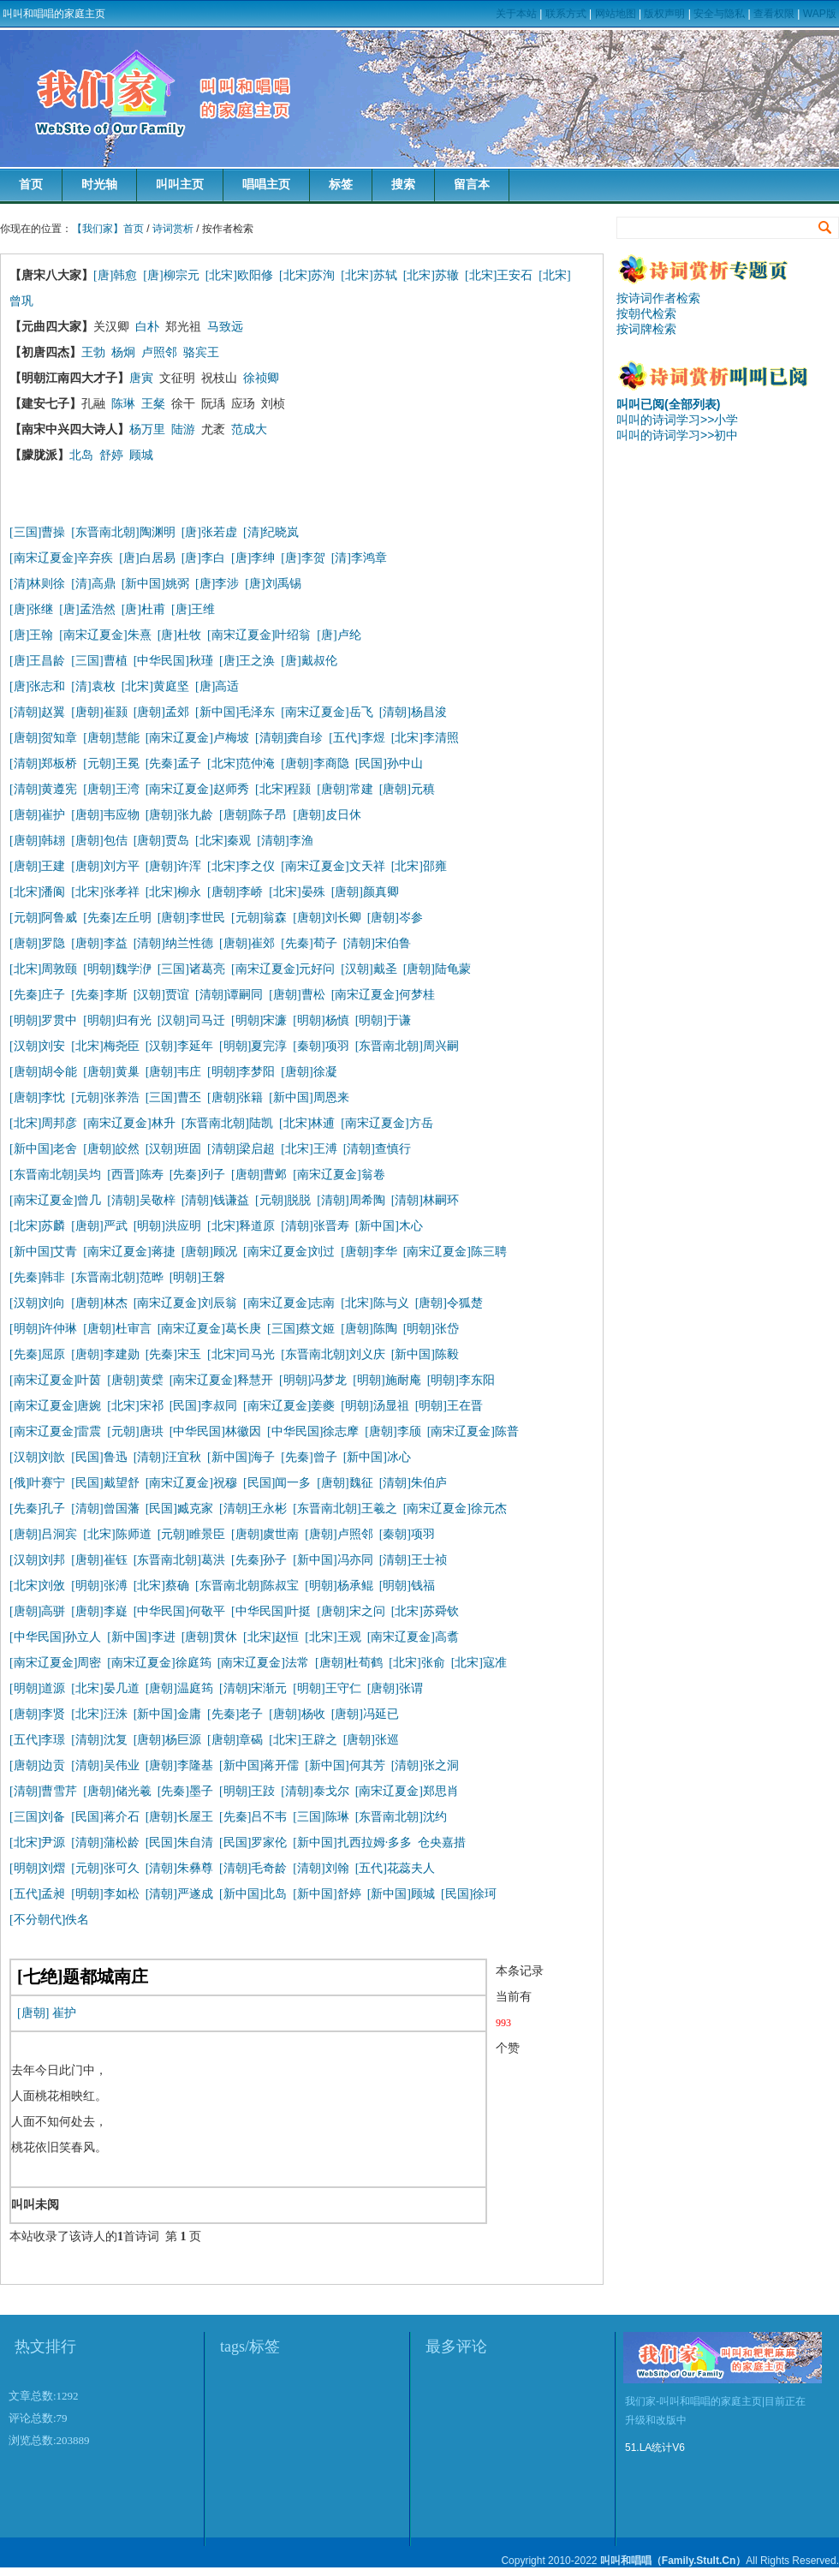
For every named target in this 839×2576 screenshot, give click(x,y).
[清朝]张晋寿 (314, 1225)
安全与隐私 (719, 14)
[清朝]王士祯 (413, 1559)
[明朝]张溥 (99, 1585)
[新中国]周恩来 (308, 1097)
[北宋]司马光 (241, 1354)
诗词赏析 (172, 229)
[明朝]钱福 (407, 1585)
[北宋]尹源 (37, 1842)
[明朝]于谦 (383, 1020)
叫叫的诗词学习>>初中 (677, 435)
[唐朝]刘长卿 (326, 917)
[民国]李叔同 (203, 1405)
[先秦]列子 (197, 1174)
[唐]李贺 (302, 558)
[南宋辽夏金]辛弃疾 (61, 558)
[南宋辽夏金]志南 (289, 1303)
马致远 (225, 326)
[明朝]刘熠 (37, 1868)
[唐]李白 (203, 558)
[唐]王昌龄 (37, 660)
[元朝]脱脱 (283, 1200)
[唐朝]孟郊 (161, 712)
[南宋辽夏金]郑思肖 (407, 1791)
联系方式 (565, 14)
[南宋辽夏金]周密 (55, 1662)
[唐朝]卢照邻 (338, 1534)
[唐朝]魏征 (344, 1482)
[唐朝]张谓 (395, 1688)
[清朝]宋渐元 (253, 1688)
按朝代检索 (646, 313)
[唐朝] (33, 2013)
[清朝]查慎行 (377, 1148)
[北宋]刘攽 (37, 1585)
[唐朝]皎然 (111, 1148)
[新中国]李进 (141, 1637)
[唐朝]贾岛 (161, 840)
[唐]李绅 (253, 558)
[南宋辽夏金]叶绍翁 (259, 635)
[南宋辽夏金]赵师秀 (197, 789)
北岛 (81, 455)
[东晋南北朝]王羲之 (344, 1508)
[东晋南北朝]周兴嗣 (407, 1046)
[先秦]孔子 (37, 1508)
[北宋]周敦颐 (43, 969)
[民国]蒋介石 (105, 1816)
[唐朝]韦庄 (173, 1071)
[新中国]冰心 (377, 1457)
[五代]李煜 (356, 737)
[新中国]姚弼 (155, 583)
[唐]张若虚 (209, 532)
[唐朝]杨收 (296, 1714)
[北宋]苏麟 (37, 1225)
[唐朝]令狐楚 (449, 1303)
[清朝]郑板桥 (43, 763)
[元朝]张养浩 (105, 1097)
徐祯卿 (261, 378)
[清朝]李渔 (284, 840)
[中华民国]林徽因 (215, 1431)
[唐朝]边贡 (37, 1765)
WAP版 (819, 14)
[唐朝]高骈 (37, 1611)
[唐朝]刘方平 (105, 866)
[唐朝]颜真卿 (365, 892)
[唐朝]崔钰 (99, 1559)
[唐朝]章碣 (235, 1739)
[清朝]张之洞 (425, 1765)
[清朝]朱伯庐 (413, 1482)
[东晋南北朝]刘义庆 (332, 1354)
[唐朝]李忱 (37, 1097)
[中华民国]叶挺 (271, 1611)
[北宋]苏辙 (431, 275)
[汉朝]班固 (173, 1148)
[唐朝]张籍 (235, 1097)
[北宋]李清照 (425, 737)
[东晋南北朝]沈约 (401, 1816)
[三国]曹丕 (173, 1097)
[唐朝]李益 (99, 943)
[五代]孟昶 (37, 1893)
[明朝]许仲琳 (43, 1328)
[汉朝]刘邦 (37, 1559)
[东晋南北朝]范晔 (117, 1277)
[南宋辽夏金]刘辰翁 (185, 1303)
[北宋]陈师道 (117, 1534)
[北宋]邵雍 (419, 866)
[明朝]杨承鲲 (338, 1585)
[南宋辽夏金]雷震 (55, 1431)
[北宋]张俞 (416, 1662)
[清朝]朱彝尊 (179, 1868)
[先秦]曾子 (308, 1457)
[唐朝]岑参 (395, 917)
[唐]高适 (217, 686)
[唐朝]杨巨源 (167, 1739)
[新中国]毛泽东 (235, 712)
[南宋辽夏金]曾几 (55, 1200)
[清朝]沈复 (99, 1739)
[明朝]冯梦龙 (313, 1380)
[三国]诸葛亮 (191, 969)
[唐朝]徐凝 (308, 1071)
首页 (31, 184)
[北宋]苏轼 (368, 275)
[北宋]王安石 (499, 275)
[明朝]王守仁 (326, 1688)
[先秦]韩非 (37, 1277)
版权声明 (664, 14)
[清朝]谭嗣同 (229, 994)
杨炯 (123, 352)
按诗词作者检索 (658, 298)
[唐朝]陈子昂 (253, 814)
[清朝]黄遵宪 (43, 789)
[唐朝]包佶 (99, 840)
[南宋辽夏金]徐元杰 (455, 1508)
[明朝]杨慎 (320, 1020)
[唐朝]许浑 (173, 866)
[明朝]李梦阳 (241, 1071)
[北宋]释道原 (241, 1225)
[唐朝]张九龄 (179, 814)
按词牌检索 (646, 329)
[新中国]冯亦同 (332, 1559)
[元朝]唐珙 (135, 1431)
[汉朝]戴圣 (368, 969)
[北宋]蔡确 (161, 1585)
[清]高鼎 (93, 583)
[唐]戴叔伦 (308, 660)
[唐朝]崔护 (37, 814)
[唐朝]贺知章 (43, 737)
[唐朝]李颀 (392, 1431)
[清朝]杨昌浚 (413, 712)
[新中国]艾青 (43, 1251)
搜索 (403, 184)
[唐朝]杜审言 (117, 1328)
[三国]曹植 (99, 660)
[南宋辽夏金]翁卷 (338, 1174)
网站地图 (615, 14)
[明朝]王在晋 (449, 1405)
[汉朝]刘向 (37, 1303)
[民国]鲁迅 (99, 1457)
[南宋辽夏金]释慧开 (221, 1380)
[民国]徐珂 (469, 1893)
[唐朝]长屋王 (179, 1816)
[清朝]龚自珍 (289, 737)
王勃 (93, 352)
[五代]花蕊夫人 (395, 1868)
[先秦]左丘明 (117, 917)
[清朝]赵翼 (37, 712)
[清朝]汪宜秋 (167, 1457)
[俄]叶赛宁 (37, 1482)
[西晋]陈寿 (135, 1174)
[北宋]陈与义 (374, 1303)
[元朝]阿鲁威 (43, 917)
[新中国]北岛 (253, 1893)
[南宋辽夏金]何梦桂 (383, 994)
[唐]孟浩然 (87, 609)
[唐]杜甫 (143, 609)
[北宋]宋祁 (135, 1405)
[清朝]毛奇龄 (253, 1868)
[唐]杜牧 (179, 635)
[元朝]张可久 (105, 1868)
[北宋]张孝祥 (105, 892)
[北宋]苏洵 (307, 275)
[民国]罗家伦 (253, 1842)
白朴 (147, 326)
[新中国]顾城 (401, 1893)
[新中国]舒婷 (326, 1893)
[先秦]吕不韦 (253, 1816)
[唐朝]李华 (368, 1251)
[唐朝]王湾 (111, 789)
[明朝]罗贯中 (43, 1020)
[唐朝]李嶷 (99, 1611)
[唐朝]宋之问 (350, 1611)
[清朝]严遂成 (179, 1893)
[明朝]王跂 (247, 1791)
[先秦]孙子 (259, 1559)
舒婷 (111, 455)
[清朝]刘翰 (320, 1868)
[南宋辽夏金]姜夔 (289, 1405)
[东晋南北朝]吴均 (55, 1174)
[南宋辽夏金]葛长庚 (209, 1328)
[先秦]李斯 (99, 994)
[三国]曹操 (37, 532)
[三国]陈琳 (320, 1816)
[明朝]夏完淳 (253, 1046)
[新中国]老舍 (43, 1148)
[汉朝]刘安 (37, 1046)
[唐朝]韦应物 (105, 814)
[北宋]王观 (332, 1637)
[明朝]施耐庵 (386, 1380)
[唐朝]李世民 (191, 917)
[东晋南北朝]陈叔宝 (247, 1585)
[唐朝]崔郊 (247, 943)
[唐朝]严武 (99, 1225)
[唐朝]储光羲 (117, 1791)
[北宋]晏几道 (105, 1688)
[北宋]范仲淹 (241, 763)
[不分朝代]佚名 (49, 1919)
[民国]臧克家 (179, 1508)
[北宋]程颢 (283, 789)
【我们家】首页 (108, 229)
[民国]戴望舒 (105, 1482)
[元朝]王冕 (111, 763)
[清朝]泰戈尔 (314, 1791)
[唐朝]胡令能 (43, 1071)
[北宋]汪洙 (99, 1714)
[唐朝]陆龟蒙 (437, 969)
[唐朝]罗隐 (37, 943)
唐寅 (141, 378)
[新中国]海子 (241, 1457)
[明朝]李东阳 (461, 1380)
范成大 (249, 429)
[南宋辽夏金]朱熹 (105, 635)
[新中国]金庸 (167, 1714)
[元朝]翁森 (259, 917)
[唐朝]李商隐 (314, 763)
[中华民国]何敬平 (179, 1611)
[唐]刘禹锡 (272, 583)
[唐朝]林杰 (99, 1303)
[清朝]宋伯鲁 (377, 943)
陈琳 (123, 403)
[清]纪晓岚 (271, 532)
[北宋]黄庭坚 (155, 686)
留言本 (472, 184)
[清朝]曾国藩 (105, 1508)
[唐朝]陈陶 (368, 1328)
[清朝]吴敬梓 (141, 1200)
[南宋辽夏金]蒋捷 (129, 1251)
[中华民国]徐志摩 (313, 1431)
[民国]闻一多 (277, 1482)
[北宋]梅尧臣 (105, 1046)
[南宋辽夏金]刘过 (289, 1251)
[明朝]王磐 (197, 1277)
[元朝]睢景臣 (191, 1534)
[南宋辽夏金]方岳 (386, 1123)
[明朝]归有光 (117, 1020)
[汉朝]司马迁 (191, 1020)
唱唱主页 (266, 184)
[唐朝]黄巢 (111, 1071)
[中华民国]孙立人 (55, 1637)
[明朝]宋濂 (259, 1020)
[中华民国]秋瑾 (173, 660)
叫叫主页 (180, 184)
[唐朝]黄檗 (135, 1380)
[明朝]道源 (37, 1688)
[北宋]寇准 (479, 1662)
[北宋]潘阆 (37, 892)
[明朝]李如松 (105, 1893)
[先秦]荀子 (308, 943)
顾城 (141, 455)
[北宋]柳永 (173, 892)
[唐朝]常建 (344, 789)
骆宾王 (201, 352)
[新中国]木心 (389, 1225)
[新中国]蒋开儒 (259, 1765)
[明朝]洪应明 (167, 1225)
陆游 (183, 429)
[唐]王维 (193, 609)
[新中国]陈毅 (425, 1354)
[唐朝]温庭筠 (179, 1688)
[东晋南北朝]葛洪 (179, 1559)
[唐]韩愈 (115, 275)
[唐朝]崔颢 (99, 712)
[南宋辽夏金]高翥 (413, 1637)
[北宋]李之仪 (241, 866)
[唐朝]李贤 (37, 1714)
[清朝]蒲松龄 (105, 1842)
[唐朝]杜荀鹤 (349, 1662)
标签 (341, 184)
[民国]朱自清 (179, 1842)
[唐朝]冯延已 (365, 1714)
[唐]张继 (31, 609)
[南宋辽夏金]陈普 (473, 1431)
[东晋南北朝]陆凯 (227, 1123)
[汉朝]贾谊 (161, 994)
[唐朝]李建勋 (105, 1354)
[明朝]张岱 (431, 1328)
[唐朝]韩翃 (37, 840)
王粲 (153, 403)
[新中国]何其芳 (344, 1765)
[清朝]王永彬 (253, 1508)
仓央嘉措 (442, 1842)
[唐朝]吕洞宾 (43, 1534)
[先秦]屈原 (37, 1354)
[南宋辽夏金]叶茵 (55, 1380)
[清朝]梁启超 (241, 1148)
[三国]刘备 (37, 1816)
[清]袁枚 (96, 686)
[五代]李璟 (37, 1739)
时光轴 (99, 184)
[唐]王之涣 (247, 660)
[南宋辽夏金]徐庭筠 (159, 1662)
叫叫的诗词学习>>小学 (677, 419)
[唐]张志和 (37, 686)
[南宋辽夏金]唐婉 (55, 1405)
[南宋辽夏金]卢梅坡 (197, 737)
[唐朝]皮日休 (326, 814)
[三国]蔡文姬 (301, 1328)
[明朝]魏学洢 (117, 969)
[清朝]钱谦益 (215, 1200)
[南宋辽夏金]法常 (263, 1662)
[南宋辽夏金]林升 (129, 1123)
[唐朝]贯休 (209, 1637)
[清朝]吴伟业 (105, 1765)
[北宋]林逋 (307, 1123)
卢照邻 (159, 352)
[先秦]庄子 (37, 994)
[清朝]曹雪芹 (43, 1791)
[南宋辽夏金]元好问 (283, 969)
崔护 (64, 2013)
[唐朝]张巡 (371, 1739)
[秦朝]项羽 (320, 1046)
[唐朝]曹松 (296, 994)
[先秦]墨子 (185, 1791)
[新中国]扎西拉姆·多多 (355, 1842)
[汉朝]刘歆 (37, 1457)
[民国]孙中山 (389, 763)
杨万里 (147, 429)
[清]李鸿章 (359, 558)
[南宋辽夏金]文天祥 (332, 866)
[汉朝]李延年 (179, 1046)
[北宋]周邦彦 (43, 1123)
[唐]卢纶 (338, 635)
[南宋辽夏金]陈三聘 (455, 1251)
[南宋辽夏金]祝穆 (191, 1482)
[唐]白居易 (147, 558)
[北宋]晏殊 (296, 892)
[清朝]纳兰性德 (173, 943)
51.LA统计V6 (655, 2448)
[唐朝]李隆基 (179, 1765)
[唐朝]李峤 (235, 892)
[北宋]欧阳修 (239, 275)
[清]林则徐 (37, 583)
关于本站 (516, 14)
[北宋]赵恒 (271, 1637)
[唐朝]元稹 (407, 789)
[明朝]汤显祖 (374, 1405)
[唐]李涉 (217, 583)
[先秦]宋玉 (173, 1354)
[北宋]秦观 (223, 840)
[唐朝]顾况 (209, 1251)
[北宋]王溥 (308, 1148)
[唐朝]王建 (37, 866)
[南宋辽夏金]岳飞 (326, 712)
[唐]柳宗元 (171, 275)
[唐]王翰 (31, 635)
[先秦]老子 (235, 1714)
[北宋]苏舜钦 (425, 1611)
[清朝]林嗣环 (425, 1200)
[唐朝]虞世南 (265, 1534)
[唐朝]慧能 (111, 737)
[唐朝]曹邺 (259, 1174)
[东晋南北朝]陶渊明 (123, 532)
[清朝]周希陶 (350, 1200)
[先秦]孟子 (173, 763)
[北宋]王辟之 (302, 1739)
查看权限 (773, 14)
